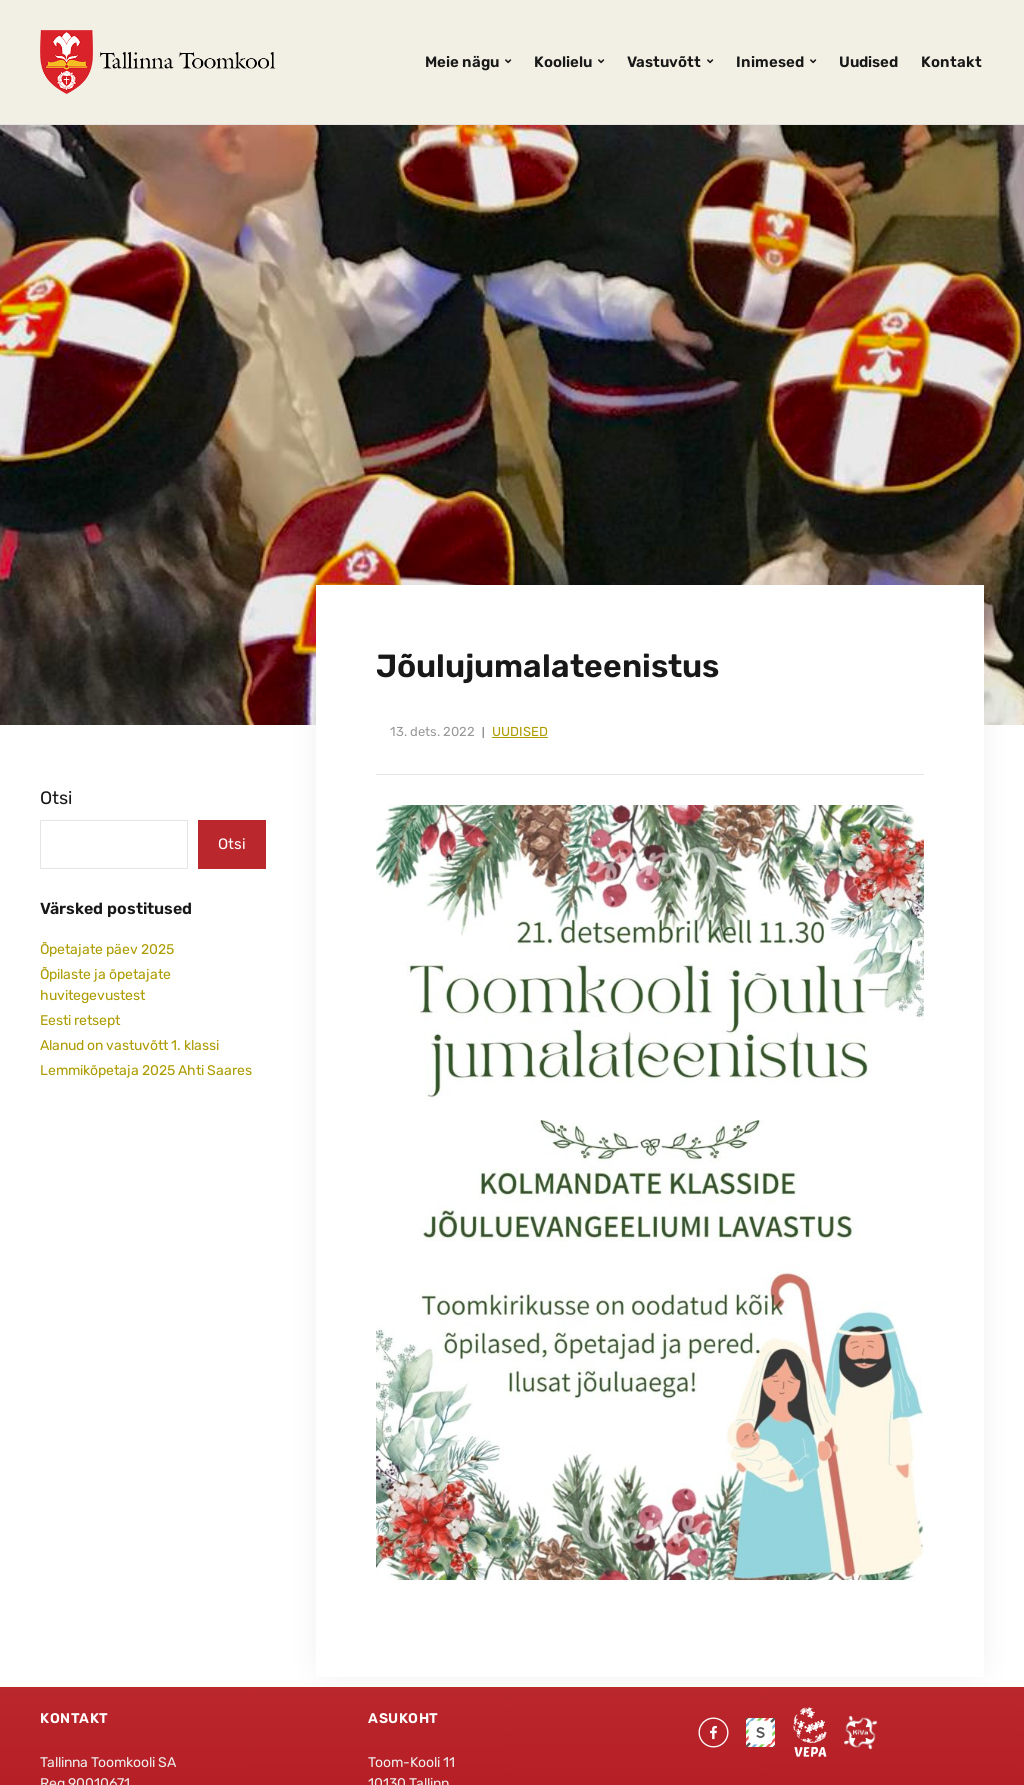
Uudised (868, 62)
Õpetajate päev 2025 (107, 949)
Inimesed (770, 62)
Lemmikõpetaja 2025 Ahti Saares (146, 1070)
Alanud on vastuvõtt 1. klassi (129, 1045)
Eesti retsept (80, 1020)
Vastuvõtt (664, 62)
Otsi (56, 798)
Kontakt (951, 62)
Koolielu (563, 62)
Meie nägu (462, 62)
